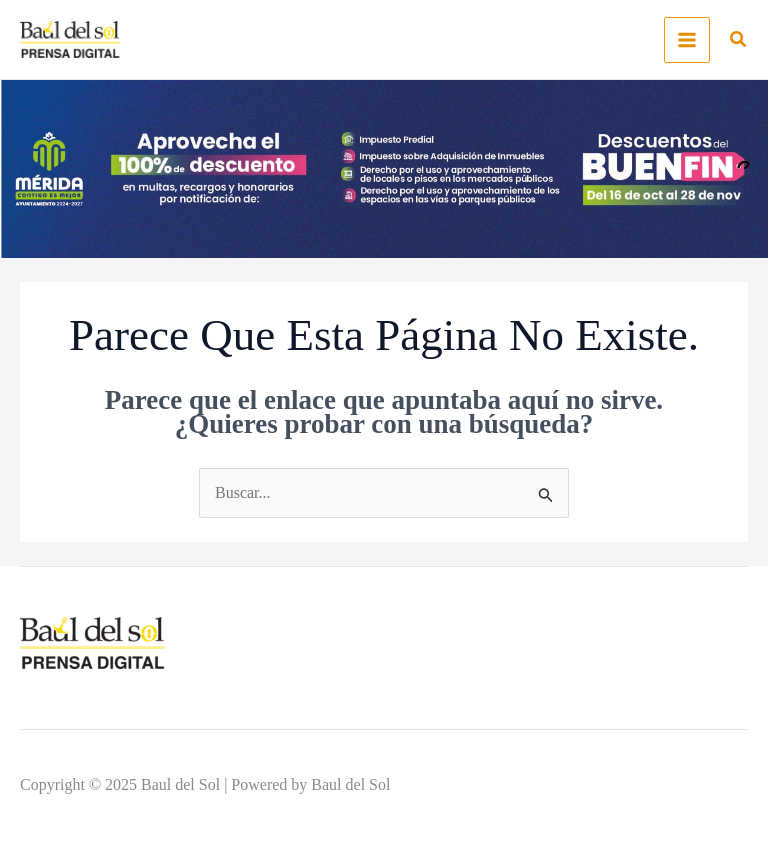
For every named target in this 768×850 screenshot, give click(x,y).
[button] (739, 42)
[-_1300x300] (384, 167)
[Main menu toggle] (687, 40)
